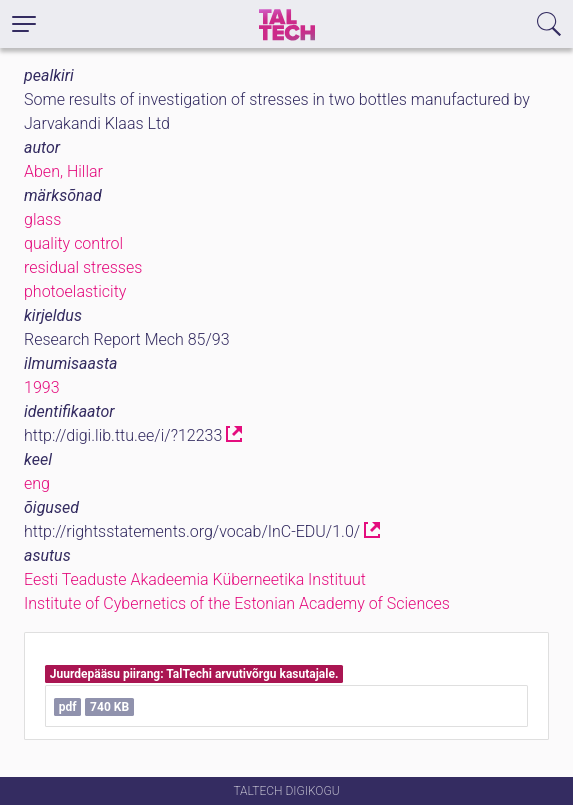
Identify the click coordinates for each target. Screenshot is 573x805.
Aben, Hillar (63, 171)
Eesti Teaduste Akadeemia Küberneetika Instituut (195, 579)
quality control (73, 243)
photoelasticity (75, 291)
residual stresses (83, 267)
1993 (42, 387)
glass (42, 219)
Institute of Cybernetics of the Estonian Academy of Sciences (237, 603)
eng (37, 483)
